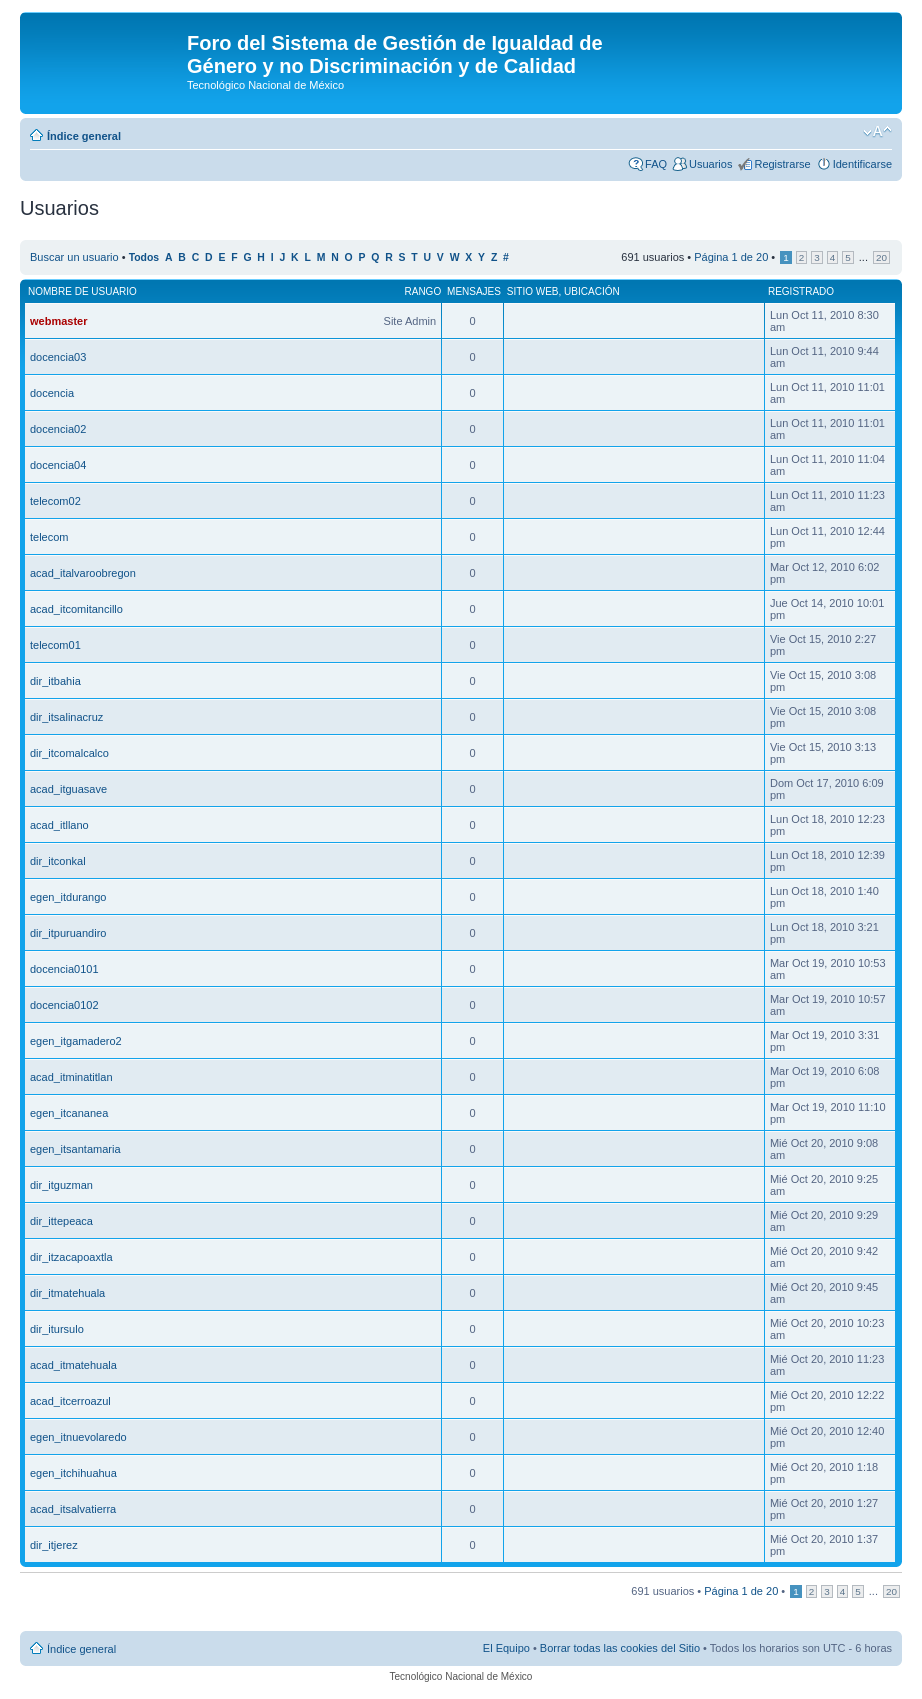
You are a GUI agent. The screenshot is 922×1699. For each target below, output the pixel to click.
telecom (49, 537)
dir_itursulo (57, 1329)
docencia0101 (64, 969)
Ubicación (592, 291)
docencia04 (58, 465)
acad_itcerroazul (70, 1401)
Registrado (801, 291)
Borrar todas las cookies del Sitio (620, 1648)
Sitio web (533, 291)
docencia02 (58, 429)
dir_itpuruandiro (68, 933)
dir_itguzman (61, 1185)
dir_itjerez (54, 1545)
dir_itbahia (55, 681)
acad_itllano (59, 825)
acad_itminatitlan (71, 1077)
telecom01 (55, 645)
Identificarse (862, 164)
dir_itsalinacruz (66, 717)
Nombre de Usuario (82, 291)
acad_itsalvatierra (73, 1509)
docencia (52, 393)
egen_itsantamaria (75, 1149)
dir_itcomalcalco (69, 753)
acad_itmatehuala (73, 1365)
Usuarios (710, 164)
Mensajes (474, 291)
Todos (144, 257)
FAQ (656, 164)
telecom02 (55, 501)
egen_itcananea (69, 1113)
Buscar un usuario (74, 257)
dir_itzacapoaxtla (71, 1257)
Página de (731, 257)
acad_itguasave (68, 789)
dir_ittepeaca (61, 1221)
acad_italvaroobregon (83, 573)
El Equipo (506, 1648)
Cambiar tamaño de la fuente (877, 132)
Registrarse (782, 164)
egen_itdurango (68, 897)
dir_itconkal (58, 861)
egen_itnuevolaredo (78, 1437)
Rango (423, 291)
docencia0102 (64, 1005)
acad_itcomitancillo (76, 609)
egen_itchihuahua (73, 1473)
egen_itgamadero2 (76, 1041)
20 (881, 257)
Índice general (84, 136)
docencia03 (58, 357)
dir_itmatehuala (67, 1293)
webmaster (58, 321)
